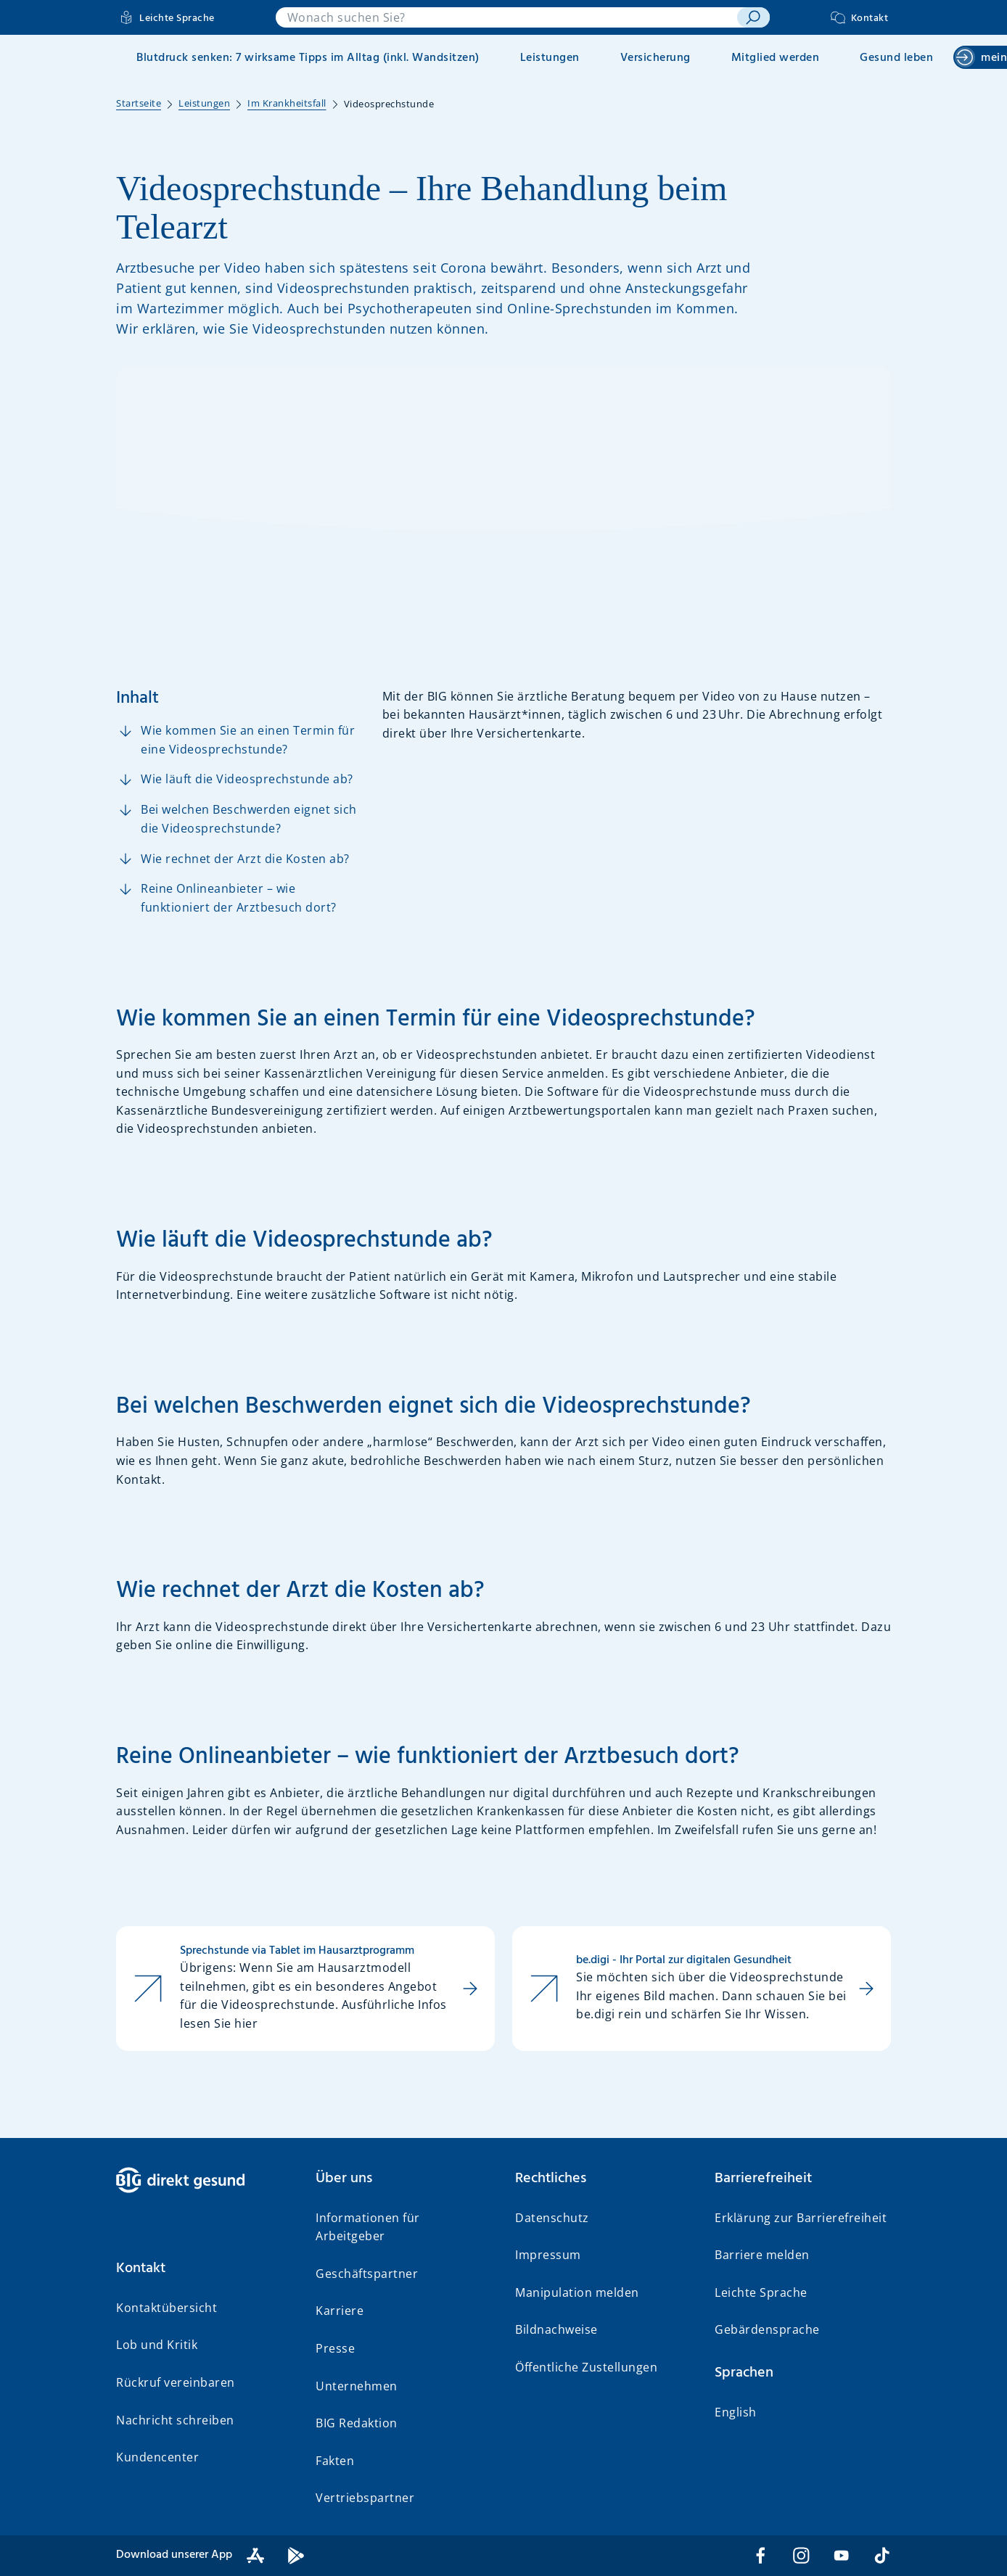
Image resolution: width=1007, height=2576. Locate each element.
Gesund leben (896, 58)
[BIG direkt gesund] (204, 2180)
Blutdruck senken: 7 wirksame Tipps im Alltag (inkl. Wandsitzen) (308, 58)
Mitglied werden (775, 58)
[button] (204, 2268)
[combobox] (506, 17)
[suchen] (753, 17)
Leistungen (550, 58)
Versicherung (655, 58)
